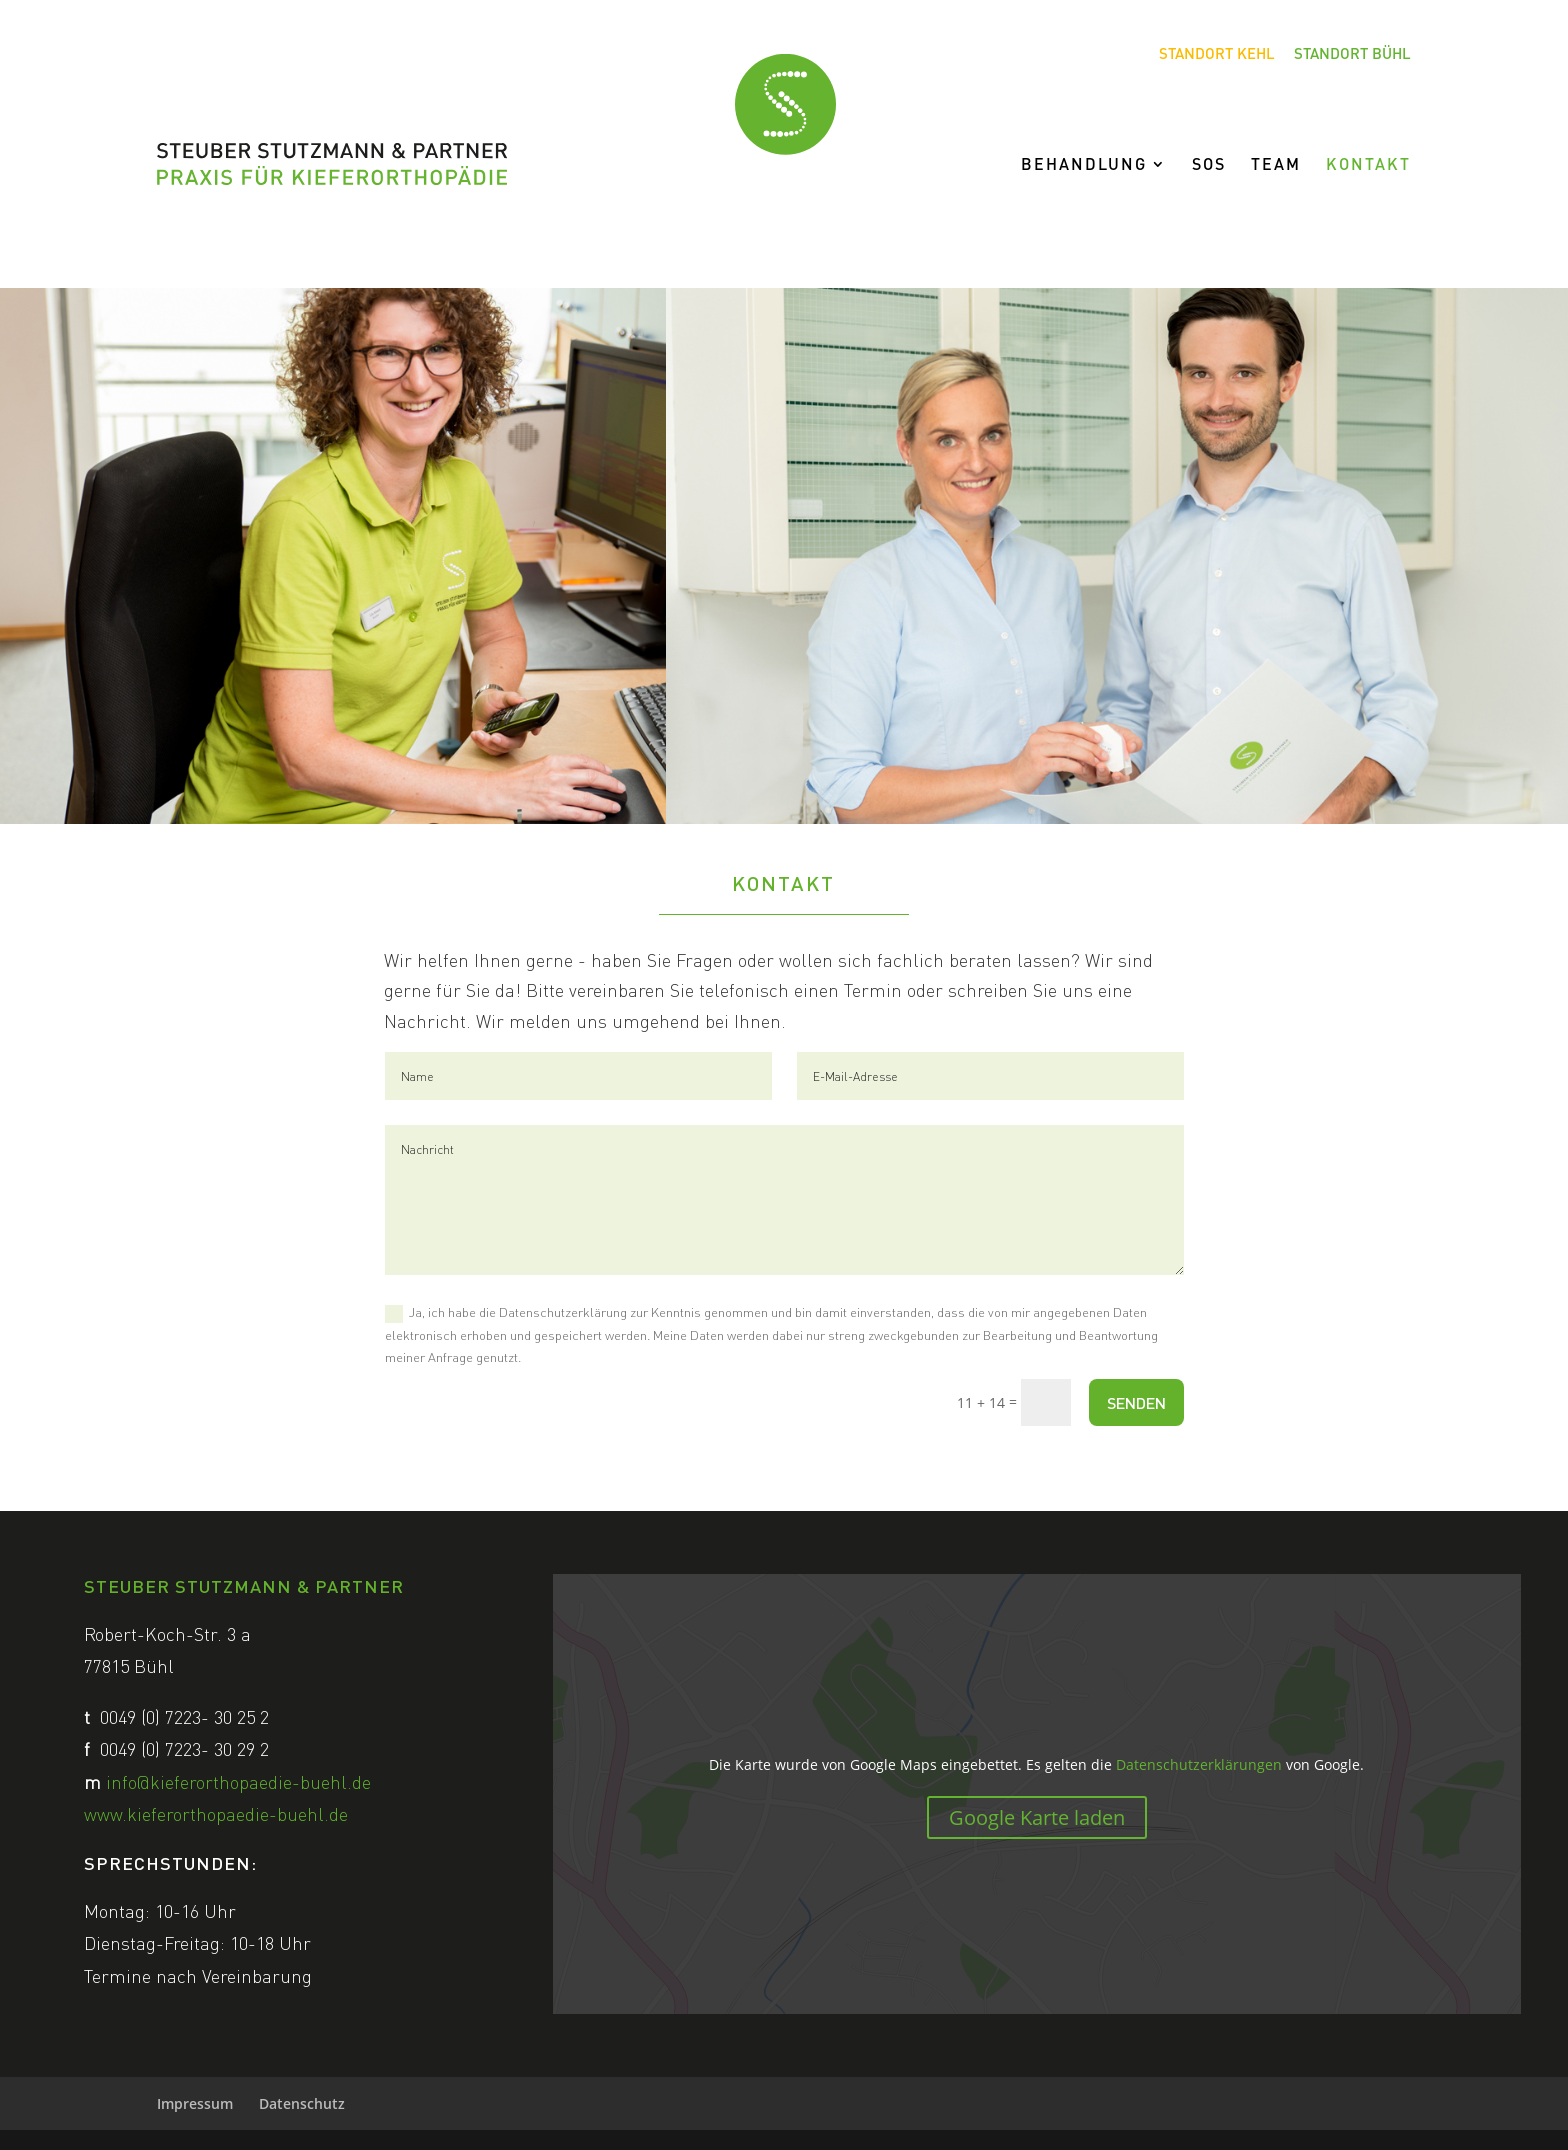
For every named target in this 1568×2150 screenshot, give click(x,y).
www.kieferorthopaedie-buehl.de (216, 1813)
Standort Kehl (1217, 54)
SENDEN (1136, 1402)
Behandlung (1084, 165)
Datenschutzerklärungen (1199, 1764)
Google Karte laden (1037, 1817)
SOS (1209, 165)
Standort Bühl (1352, 54)
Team (1276, 165)
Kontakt (1368, 165)
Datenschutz (302, 2103)
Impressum (195, 2103)
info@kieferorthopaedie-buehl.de (238, 1781)
